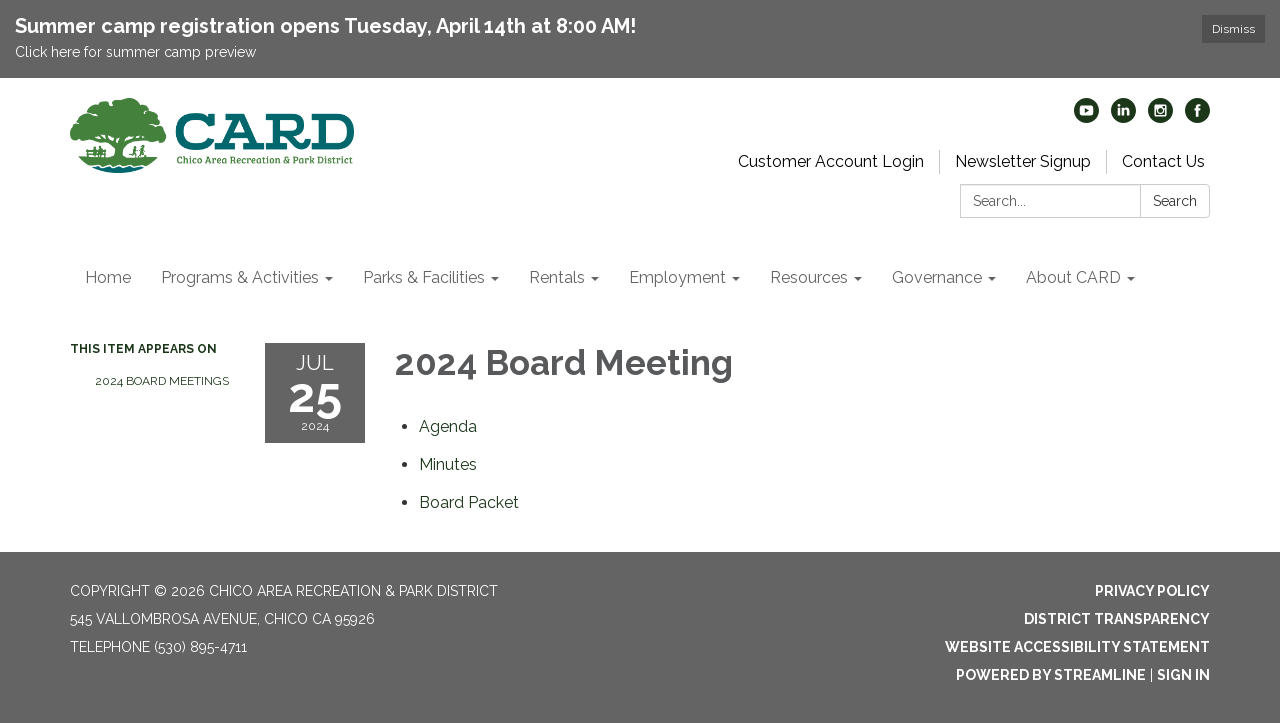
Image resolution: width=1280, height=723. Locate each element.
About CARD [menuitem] (1073, 277)
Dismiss (1233, 29)
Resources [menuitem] (809, 277)
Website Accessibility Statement (1077, 647)
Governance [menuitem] (937, 277)
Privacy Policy (1152, 591)
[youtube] (1086, 117)
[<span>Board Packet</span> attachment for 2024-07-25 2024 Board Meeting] (469, 502)
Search (1175, 201)
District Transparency (1117, 619)
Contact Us (1163, 161)
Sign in (1183, 675)
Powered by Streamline (1051, 675)
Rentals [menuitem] (557, 277)
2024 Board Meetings (162, 381)
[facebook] (1197, 117)
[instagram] (1160, 117)
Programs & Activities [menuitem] (240, 277)
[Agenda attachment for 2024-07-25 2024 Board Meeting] (448, 426)
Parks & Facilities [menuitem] (424, 277)
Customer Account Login (831, 161)
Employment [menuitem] (677, 277)
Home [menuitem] (108, 277)
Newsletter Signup (1023, 161)
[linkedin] (1123, 117)
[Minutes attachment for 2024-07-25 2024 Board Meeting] (448, 464)
